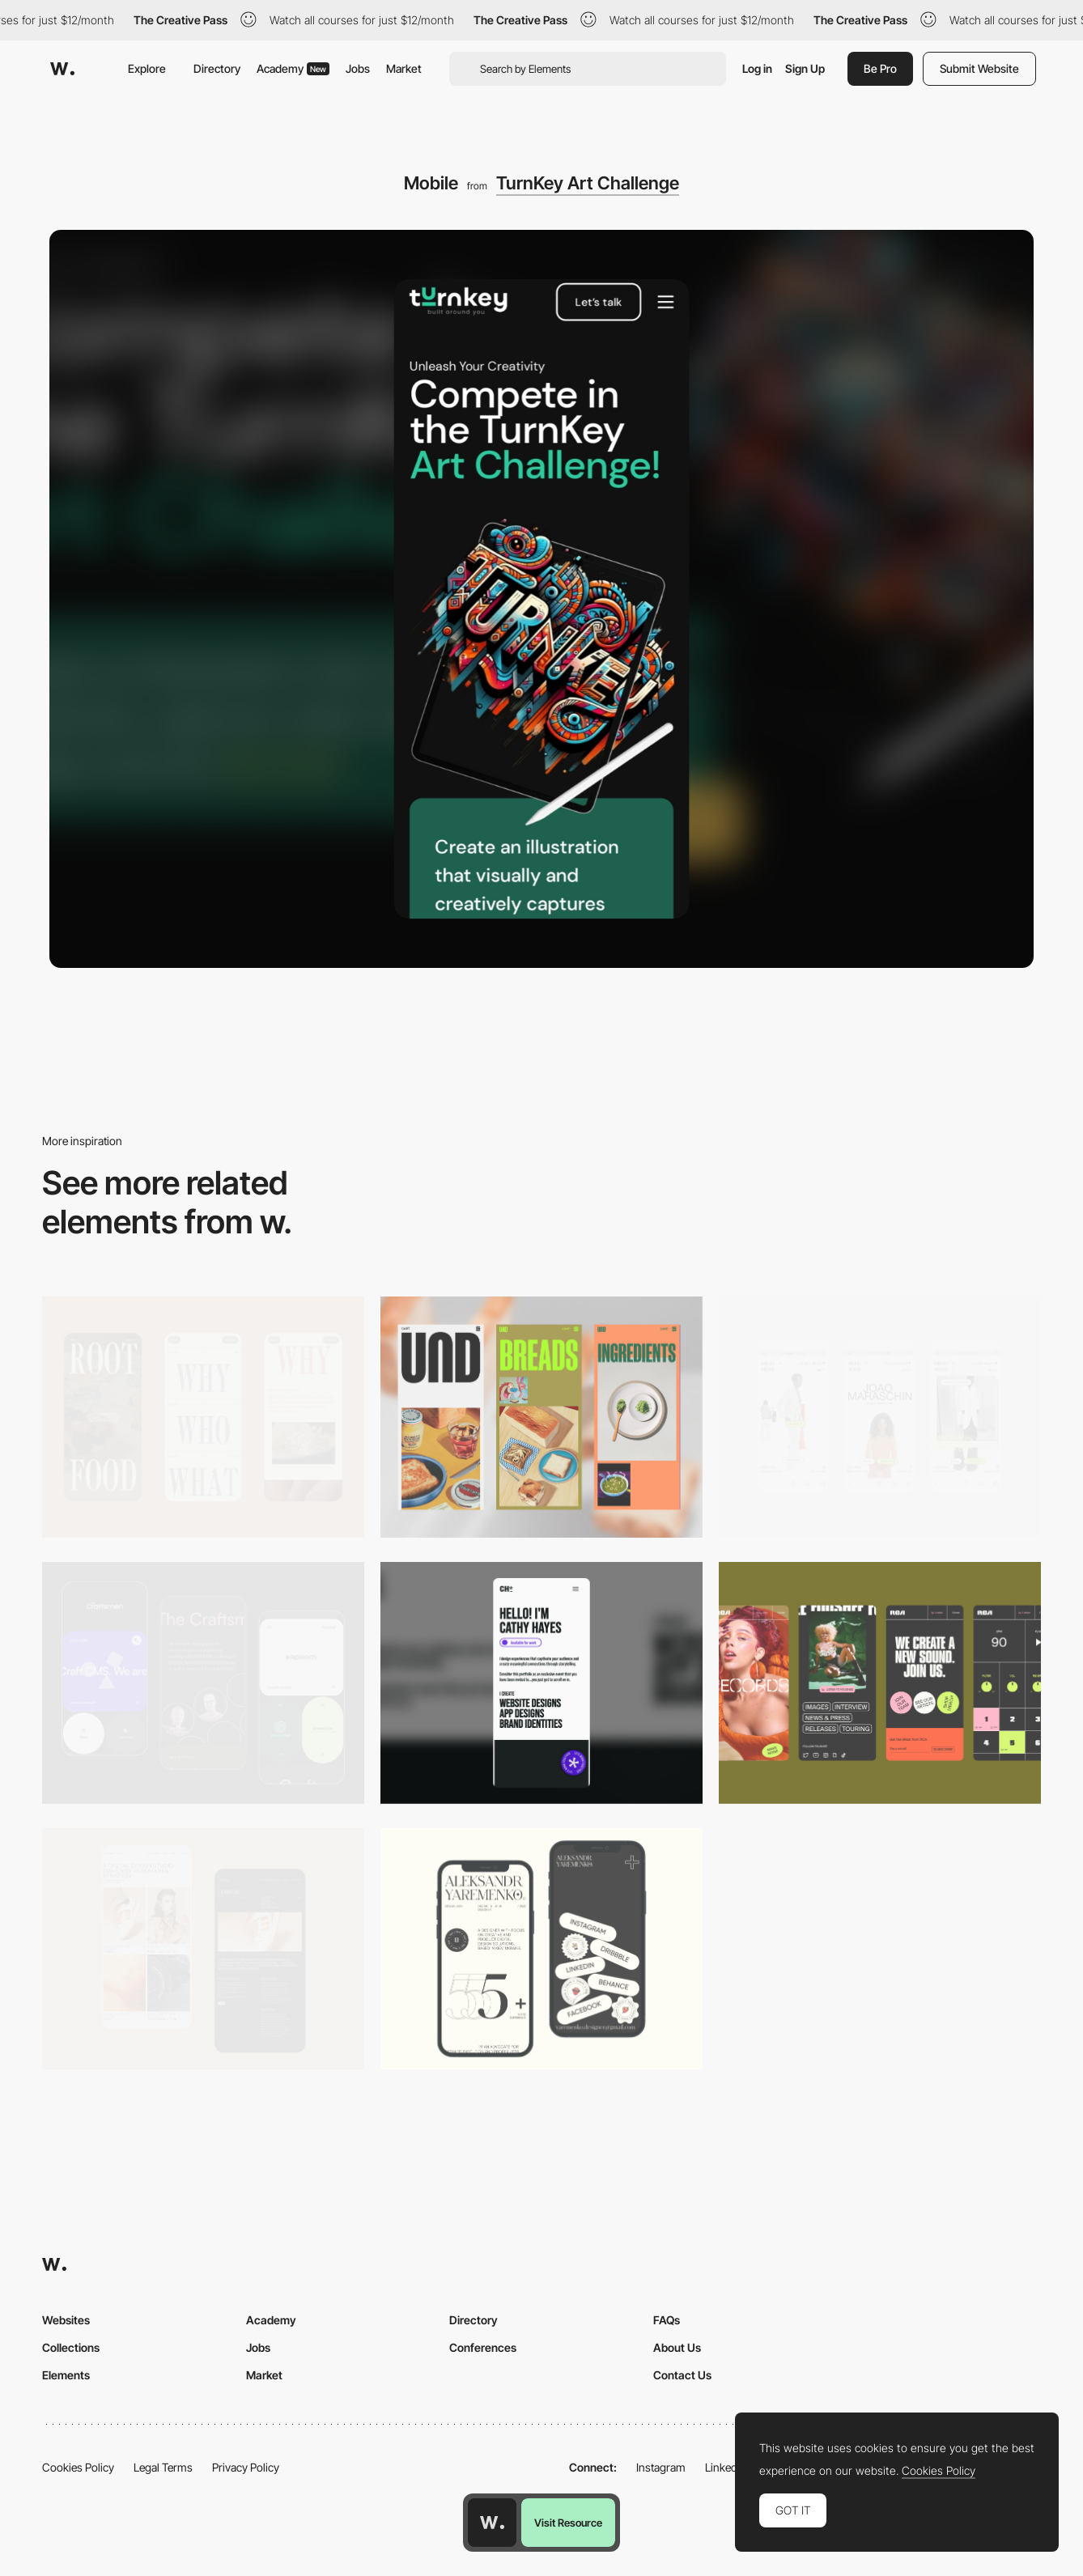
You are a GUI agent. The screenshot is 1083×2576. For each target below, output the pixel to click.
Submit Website (979, 68)
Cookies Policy (78, 2467)
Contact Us (682, 2375)
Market (404, 68)
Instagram (661, 2467)
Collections (71, 2347)
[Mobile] (203, 1417)
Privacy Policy (245, 2467)
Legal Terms (163, 2467)
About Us (677, 2347)
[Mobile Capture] (203, 1949)
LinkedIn (725, 2467)
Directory (216, 68)
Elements (66, 2375)
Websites (66, 2320)
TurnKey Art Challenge (587, 183)
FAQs (666, 2320)
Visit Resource (568, 2522)
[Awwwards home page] (492, 2522)
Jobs (358, 68)
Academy (293, 68)
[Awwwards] (62, 68)
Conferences (482, 2347)
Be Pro (880, 68)
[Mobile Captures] (203, 1683)
